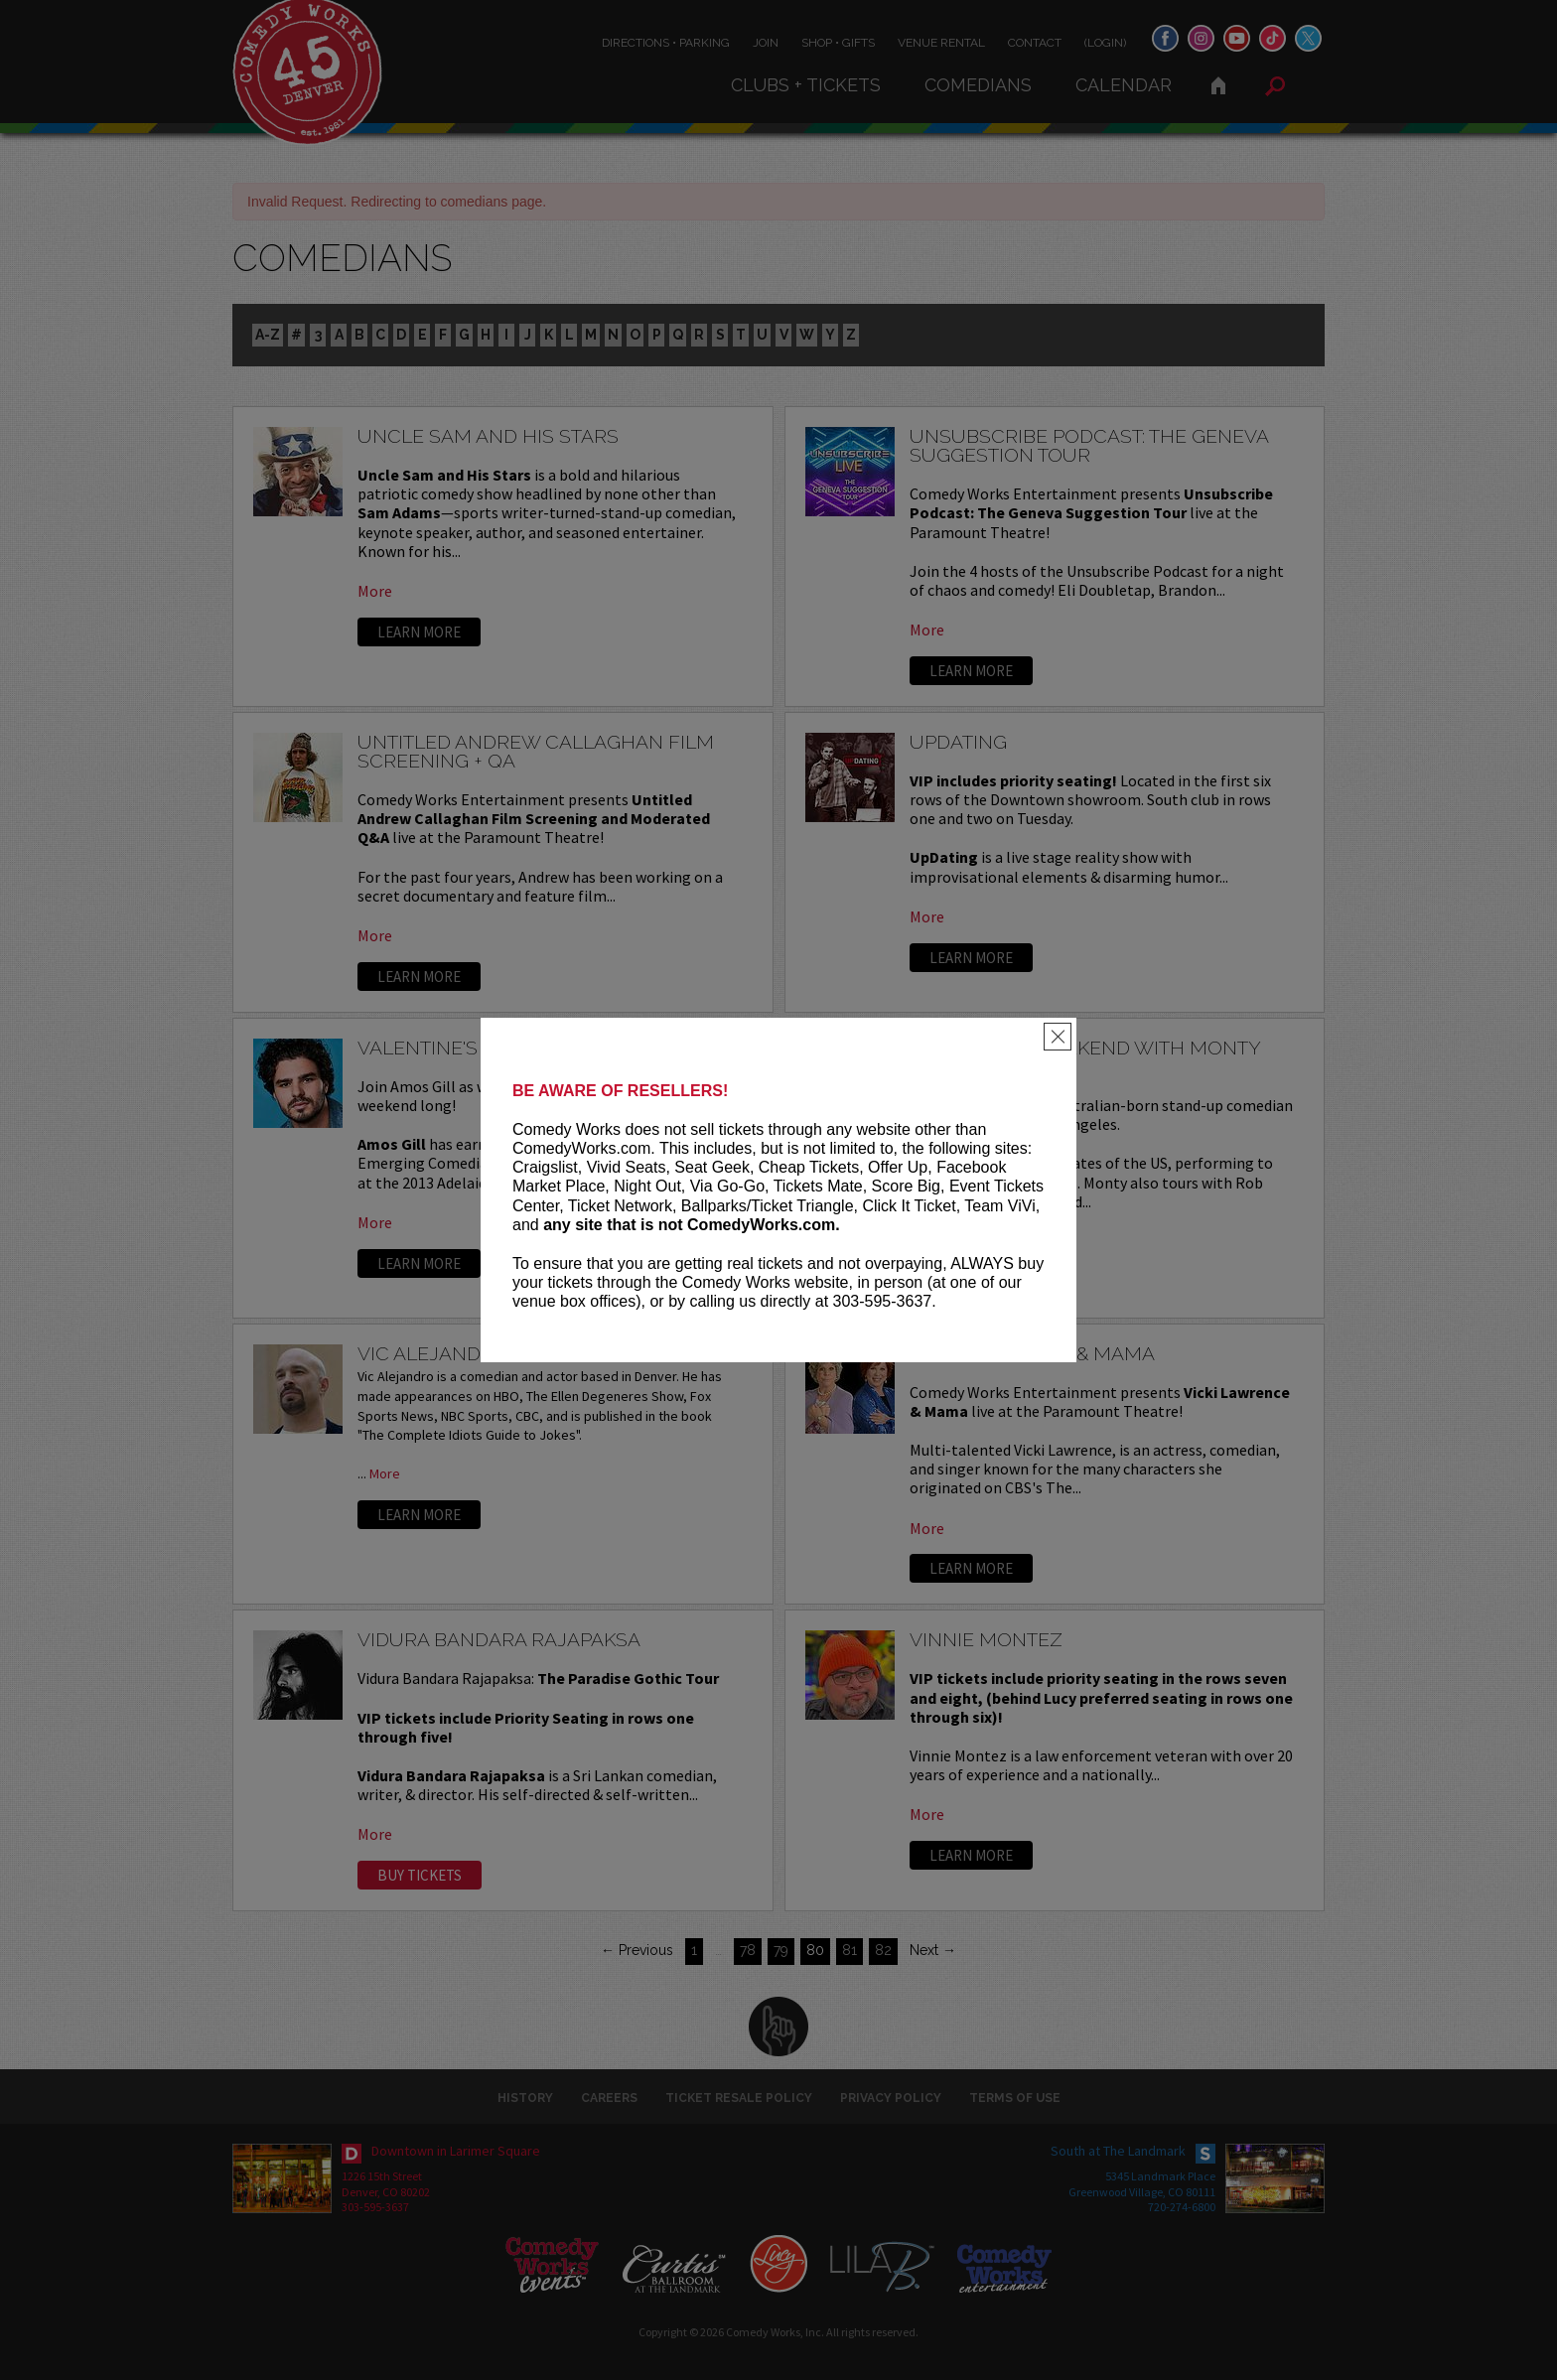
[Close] (1057, 1036)
